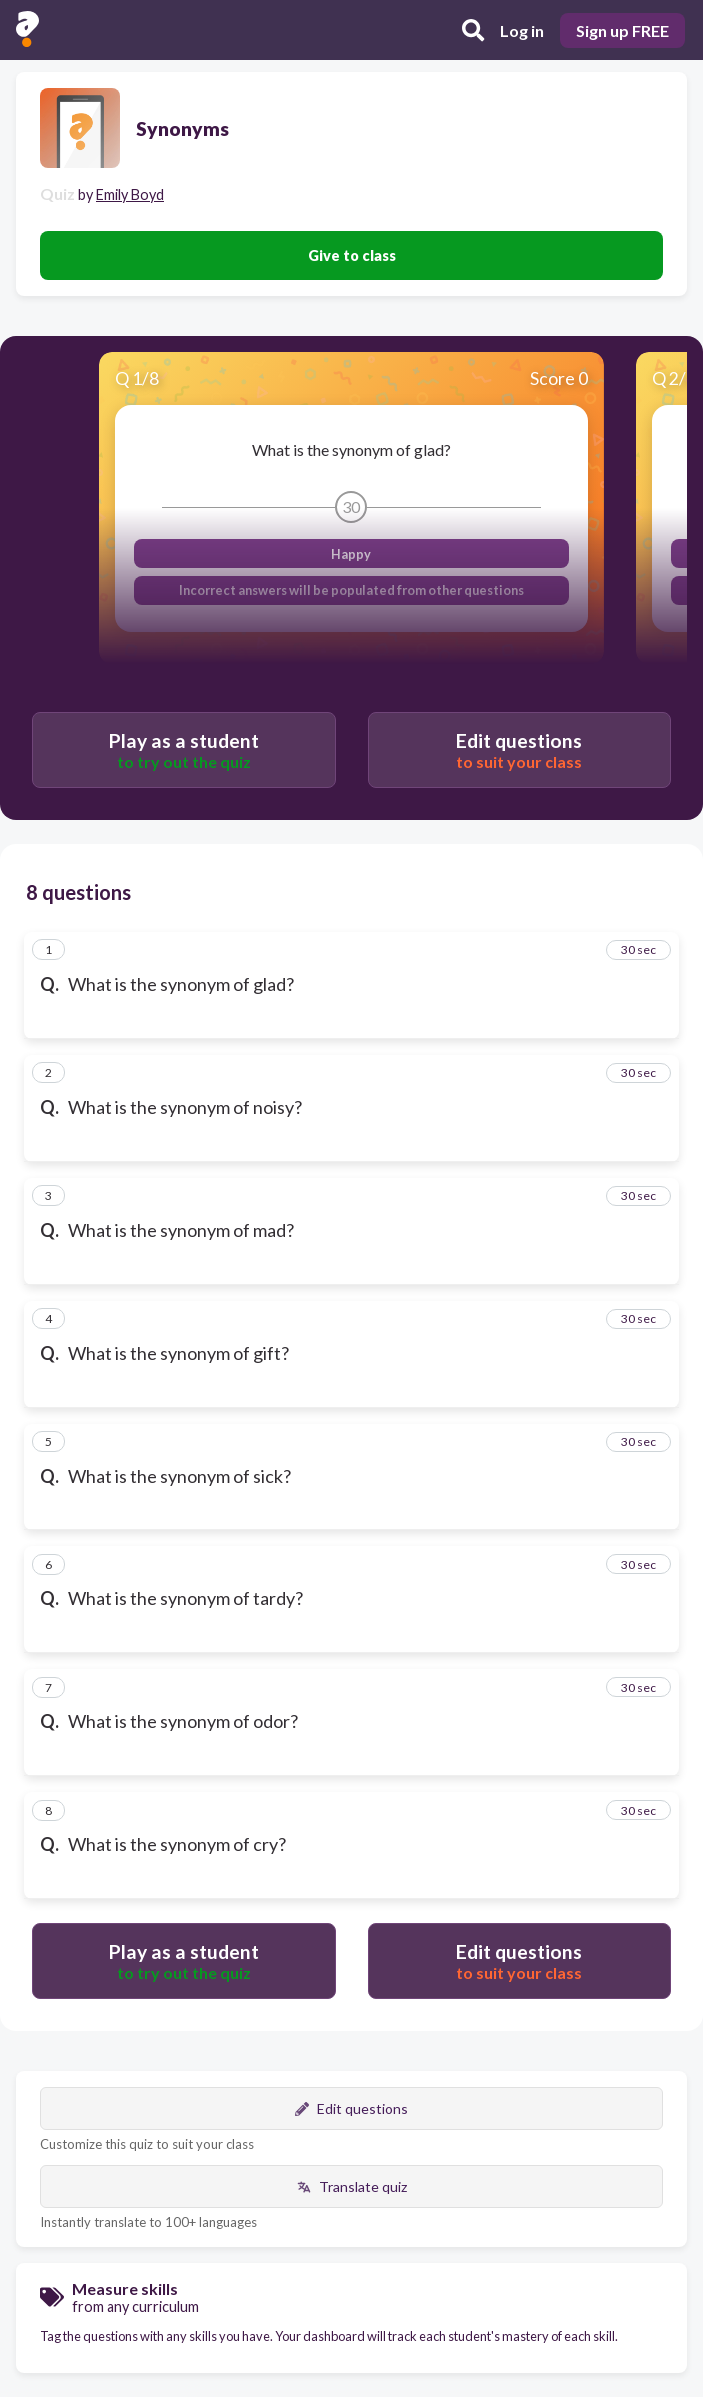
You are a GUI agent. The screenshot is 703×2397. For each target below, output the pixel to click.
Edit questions (351, 2108)
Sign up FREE (622, 30)
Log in (522, 30)
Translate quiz (352, 2186)
